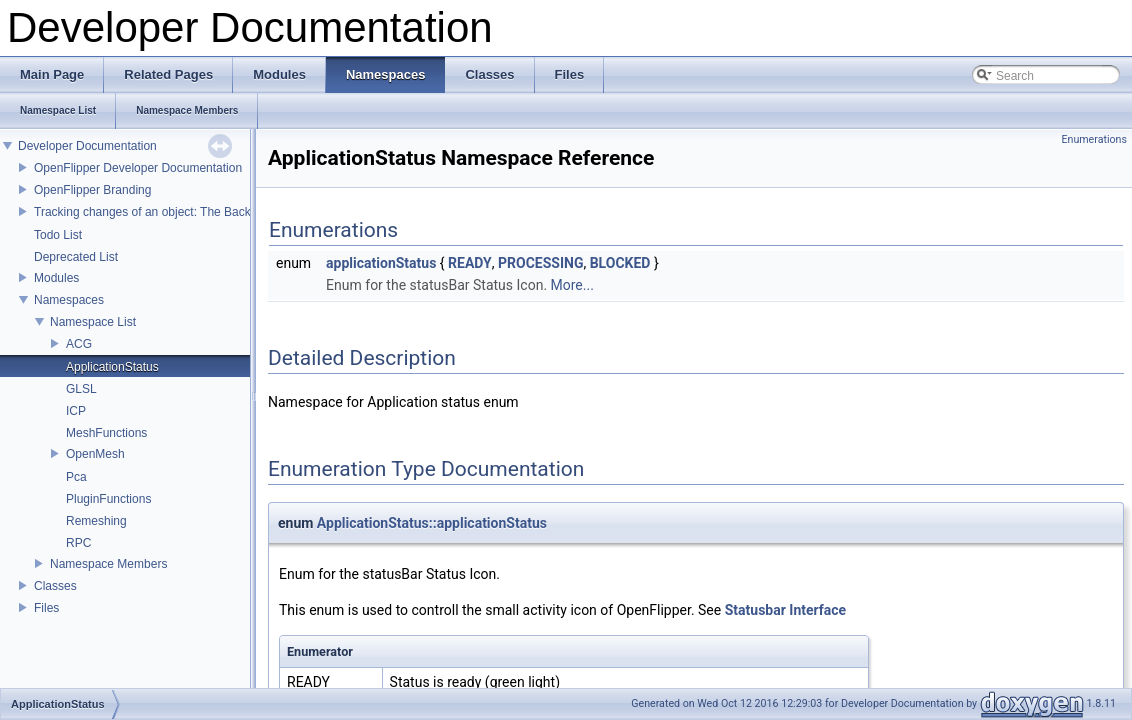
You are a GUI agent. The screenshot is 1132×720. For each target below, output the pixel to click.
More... (572, 285)
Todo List (58, 235)
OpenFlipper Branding (92, 190)
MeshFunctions (106, 433)
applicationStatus (381, 263)
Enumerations (1094, 139)
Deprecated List (76, 257)
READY (470, 263)
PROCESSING (540, 263)
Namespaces (69, 300)
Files (46, 608)
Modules (56, 278)
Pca (76, 477)
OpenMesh (95, 454)
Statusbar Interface (785, 610)
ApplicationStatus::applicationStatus (432, 523)
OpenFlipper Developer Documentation (138, 168)
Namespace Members (108, 564)
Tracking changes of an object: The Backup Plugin (167, 212)
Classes (55, 586)
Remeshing (96, 521)
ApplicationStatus (112, 367)
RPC (78, 543)
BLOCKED (620, 263)
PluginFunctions (108, 499)
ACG (79, 344)
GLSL (81, 389)
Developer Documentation (87, 146)
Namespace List (93, 322)
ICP (76, 411)
